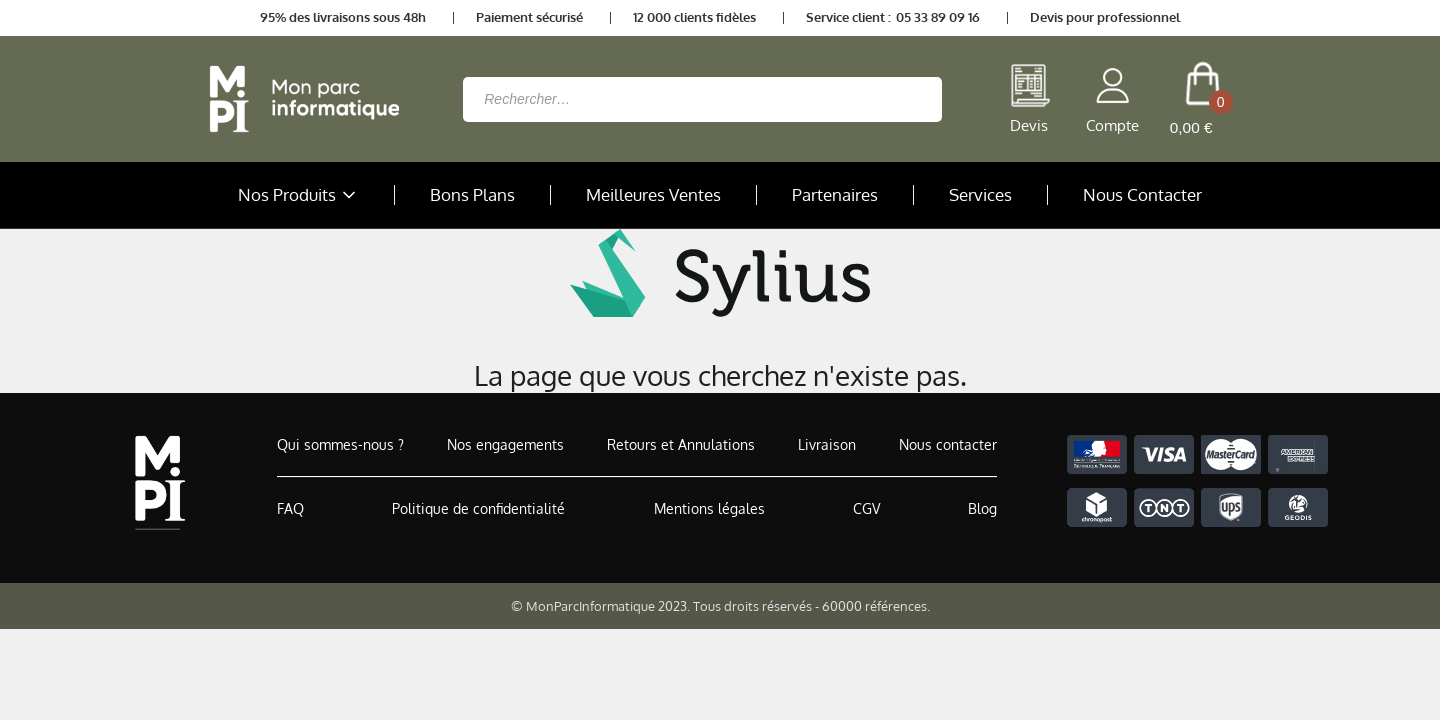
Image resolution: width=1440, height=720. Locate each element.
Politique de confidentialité (478, 508)
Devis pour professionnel (1105, 17)
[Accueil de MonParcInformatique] (159, 482)
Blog (982, 508)
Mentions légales (709, 508)
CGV (866, 508)
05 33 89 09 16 (938, 17)
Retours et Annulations (681, 444)
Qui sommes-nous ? (340, 444)
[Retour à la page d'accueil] (299, 99)
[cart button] (1202, 99)
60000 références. (876, 606)
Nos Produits (299, 195)
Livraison (827, 444)
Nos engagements (505, 444)
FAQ (290, 508)
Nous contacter (948, 444)
